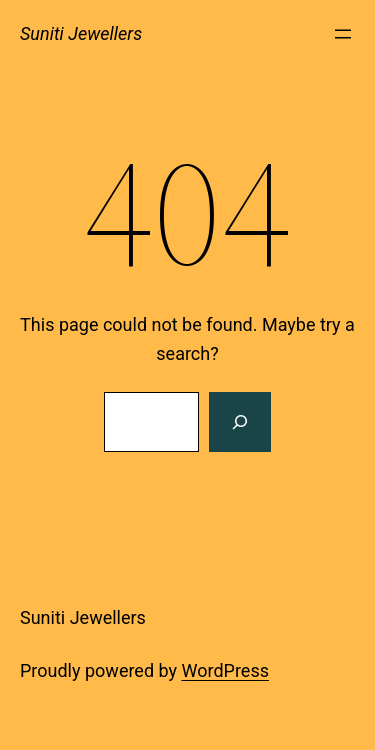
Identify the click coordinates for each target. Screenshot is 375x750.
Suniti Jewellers (81, 33)
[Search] (240, 422)
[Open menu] (343, 34)
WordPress (225, 670)
